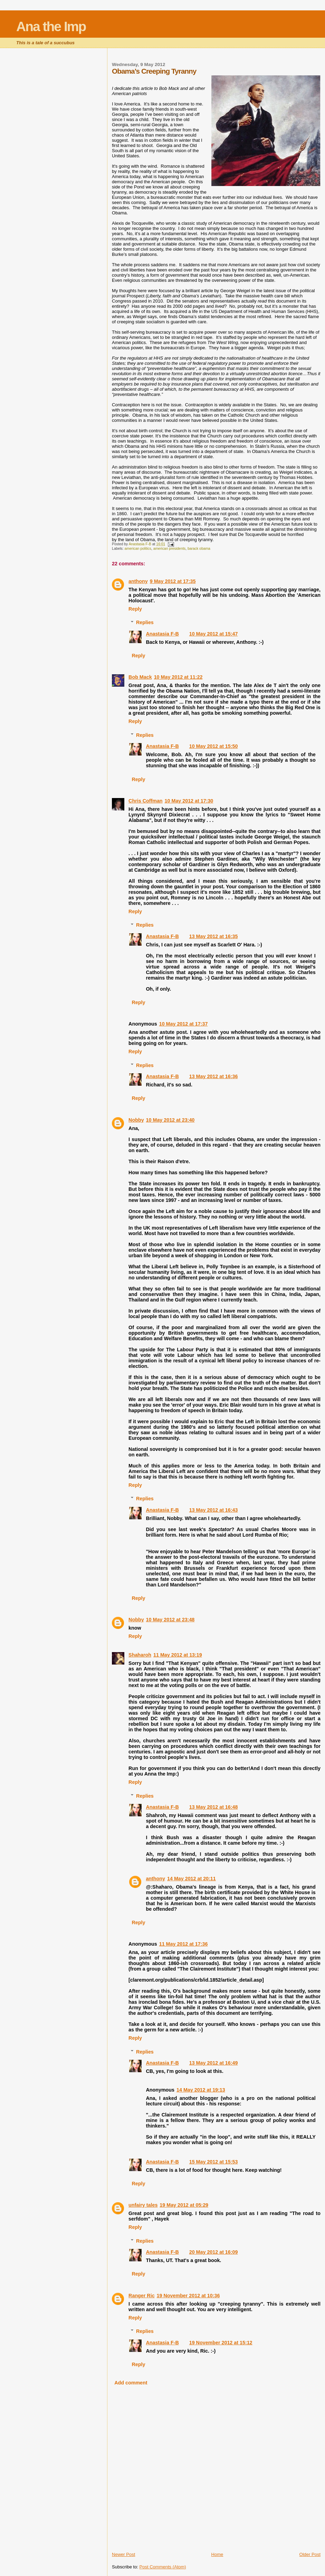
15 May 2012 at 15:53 (213, 2162)
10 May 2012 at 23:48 (170, 1619)
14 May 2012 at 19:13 (200, 2090)
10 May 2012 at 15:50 (213, 746)
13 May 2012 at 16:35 (213, 936)
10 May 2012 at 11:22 (178, 677)
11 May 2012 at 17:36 (183, 1944)
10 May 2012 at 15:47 (213, 634)
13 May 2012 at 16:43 (213, 1510)
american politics (138, 548)
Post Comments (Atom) (163, 2566)
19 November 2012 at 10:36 (188, 2295)
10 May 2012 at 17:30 (189, 801)
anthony (138, 581)
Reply (135, 609)
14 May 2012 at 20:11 (191, 1878)
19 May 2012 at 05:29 (184, 2205)
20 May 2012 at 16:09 (213, 2252)
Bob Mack (140, 677)
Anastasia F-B (162, 634)
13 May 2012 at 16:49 (213, 2063)
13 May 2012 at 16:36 (213, 1076)
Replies (145, 622)
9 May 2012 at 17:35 (173, 581)
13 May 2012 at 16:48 (213, 1807)
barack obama (199, 548)
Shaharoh (139, 1655)
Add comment (130, 2382)
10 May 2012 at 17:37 (183, 1024)
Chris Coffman (145, 801)
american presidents (169, 548)
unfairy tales (142, 2205)
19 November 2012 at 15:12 (220, 2342)
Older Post (310, 2554)
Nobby (136, 1120)
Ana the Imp (51, 26)
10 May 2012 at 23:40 (170, 1120)
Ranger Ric (141, 2295)
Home (217, 2554)
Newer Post (123, 2554)
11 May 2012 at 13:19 (177, 1655)
